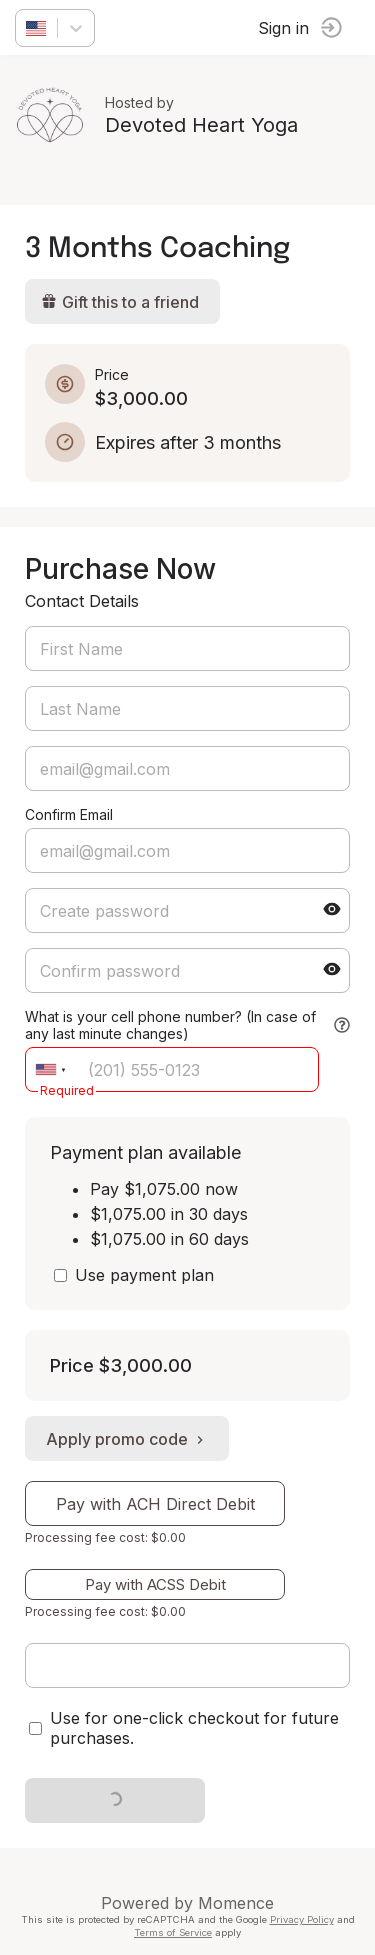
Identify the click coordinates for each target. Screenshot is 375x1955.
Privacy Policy (302, 1919)
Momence (236, 1903)
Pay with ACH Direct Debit (155, 1504)
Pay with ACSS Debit (155, 1584)
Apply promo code (127, 1439)
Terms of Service (173, 1932)
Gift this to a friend (120, 302)
